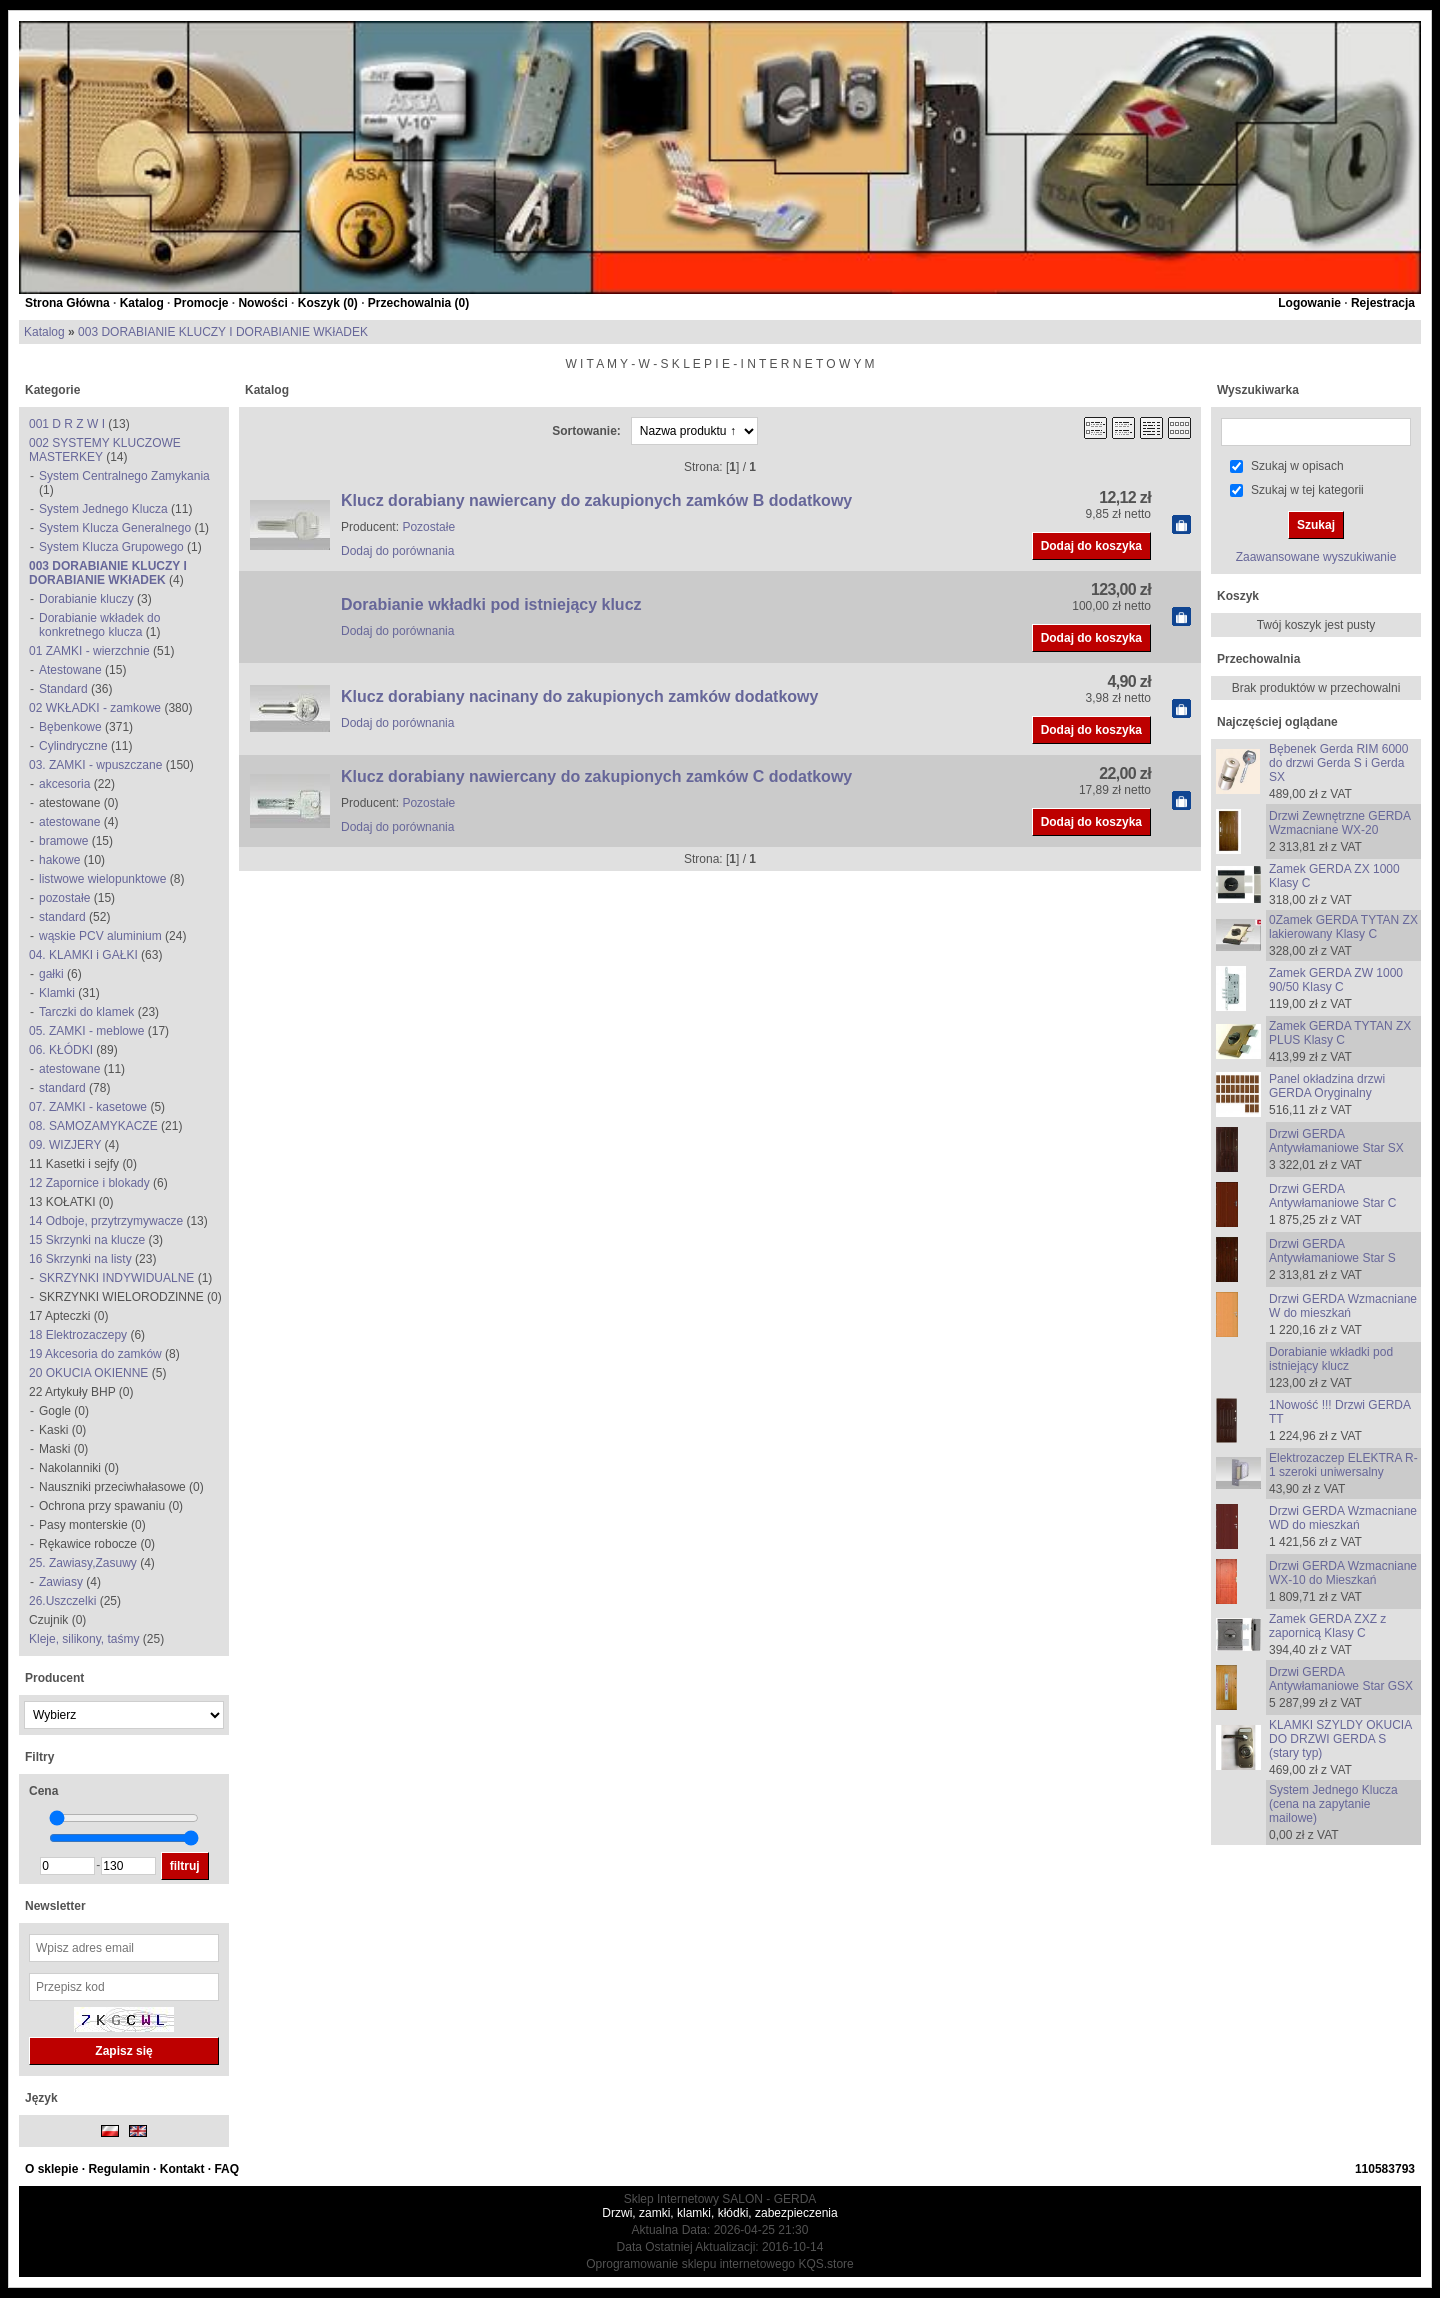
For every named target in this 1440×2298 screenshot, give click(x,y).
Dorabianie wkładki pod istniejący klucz (491, 604)
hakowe (59, 860)
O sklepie (51, 2169)
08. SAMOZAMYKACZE (93, 1126)
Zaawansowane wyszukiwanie (1316, 557)
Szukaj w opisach (1297, 466)
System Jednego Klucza (103, 509)
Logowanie (1309, 303)
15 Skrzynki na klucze (87, 1240)
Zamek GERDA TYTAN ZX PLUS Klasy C (1340, 1033)
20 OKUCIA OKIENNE (88, 1373)
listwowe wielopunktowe (102, 879)
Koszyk (1238, 596)
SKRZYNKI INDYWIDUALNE (116, 1278)
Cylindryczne (73, 746)
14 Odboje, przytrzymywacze (106, 1221)
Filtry (39, 1757)
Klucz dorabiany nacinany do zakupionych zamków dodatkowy (579, 696)
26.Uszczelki (62, 1601)
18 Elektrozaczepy (78, 1335)
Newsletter (55, 1906)
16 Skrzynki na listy (80, 1259)
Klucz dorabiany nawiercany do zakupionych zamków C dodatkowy (596, 776)
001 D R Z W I (67, 424)
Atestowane (70, 670)
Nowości (262, 303)
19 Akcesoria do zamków (95, 1354)
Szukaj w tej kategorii (1307, 490)
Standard (63, 689)
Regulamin (118, 2169)
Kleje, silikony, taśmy (86, 1639)
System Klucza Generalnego (115, 528)
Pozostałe (428, 527)
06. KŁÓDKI (61, 1050)
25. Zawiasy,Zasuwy (83, 1563)
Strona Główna (67, 303)
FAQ (226, 2169)
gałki (51, 974)
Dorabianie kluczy (86, 599)
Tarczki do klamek (86, 1012)
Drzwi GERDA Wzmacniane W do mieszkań (1343, 1306)
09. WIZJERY (65, 1145)
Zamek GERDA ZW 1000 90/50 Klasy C (1336, 980)
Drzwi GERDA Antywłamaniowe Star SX (1336, 1141)
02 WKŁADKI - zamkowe (95, 708)
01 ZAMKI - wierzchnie (89, 651)
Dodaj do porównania (397, 551)
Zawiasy (61, 1582)
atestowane (69, 822)
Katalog (142, 303)
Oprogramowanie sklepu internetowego (690, 2264)
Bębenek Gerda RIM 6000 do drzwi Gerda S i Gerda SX (1338, 763)
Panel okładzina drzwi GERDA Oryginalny (1327, 1086)
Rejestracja (1383, 303)
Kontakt (182, 2169)
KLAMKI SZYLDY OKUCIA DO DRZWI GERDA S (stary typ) (1340, 1739)
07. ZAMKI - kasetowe (88, 1107)
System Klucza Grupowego (111, 547)
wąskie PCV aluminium (100, 936)
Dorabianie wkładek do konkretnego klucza (99, 625)
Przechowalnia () (418, 303)
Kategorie (52, 390)
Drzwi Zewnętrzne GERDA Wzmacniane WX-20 (1339, 823)
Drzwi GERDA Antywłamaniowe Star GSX (1341, 1679)
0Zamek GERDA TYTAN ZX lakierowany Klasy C (1343, 927)
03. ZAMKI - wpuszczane (95, 765)
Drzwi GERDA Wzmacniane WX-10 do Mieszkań (1343, 1573)
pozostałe (64, 898)
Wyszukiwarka (1258, 390)
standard (62, 917)
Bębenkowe (70, 727)
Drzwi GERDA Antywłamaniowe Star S (1332, 1251)
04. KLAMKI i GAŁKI (83, 955)
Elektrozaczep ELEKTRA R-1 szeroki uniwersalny (1343, 1465)
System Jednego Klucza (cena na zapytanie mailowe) (1333, 1804)
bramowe (63, 841)
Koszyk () (328, 303)
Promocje (201, 303)
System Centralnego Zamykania (124, 476)
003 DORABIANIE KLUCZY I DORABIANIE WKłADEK (223, 332)
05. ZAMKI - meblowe (86, 1031)
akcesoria (64, 784)
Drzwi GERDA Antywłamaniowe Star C (1332, 1196)
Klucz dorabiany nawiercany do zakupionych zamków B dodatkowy (596, 500)
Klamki (57, 993)
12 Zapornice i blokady (89, 1183)
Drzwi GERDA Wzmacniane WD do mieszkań (1343, 1518)
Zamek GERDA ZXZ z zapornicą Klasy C (1327, 1626)
